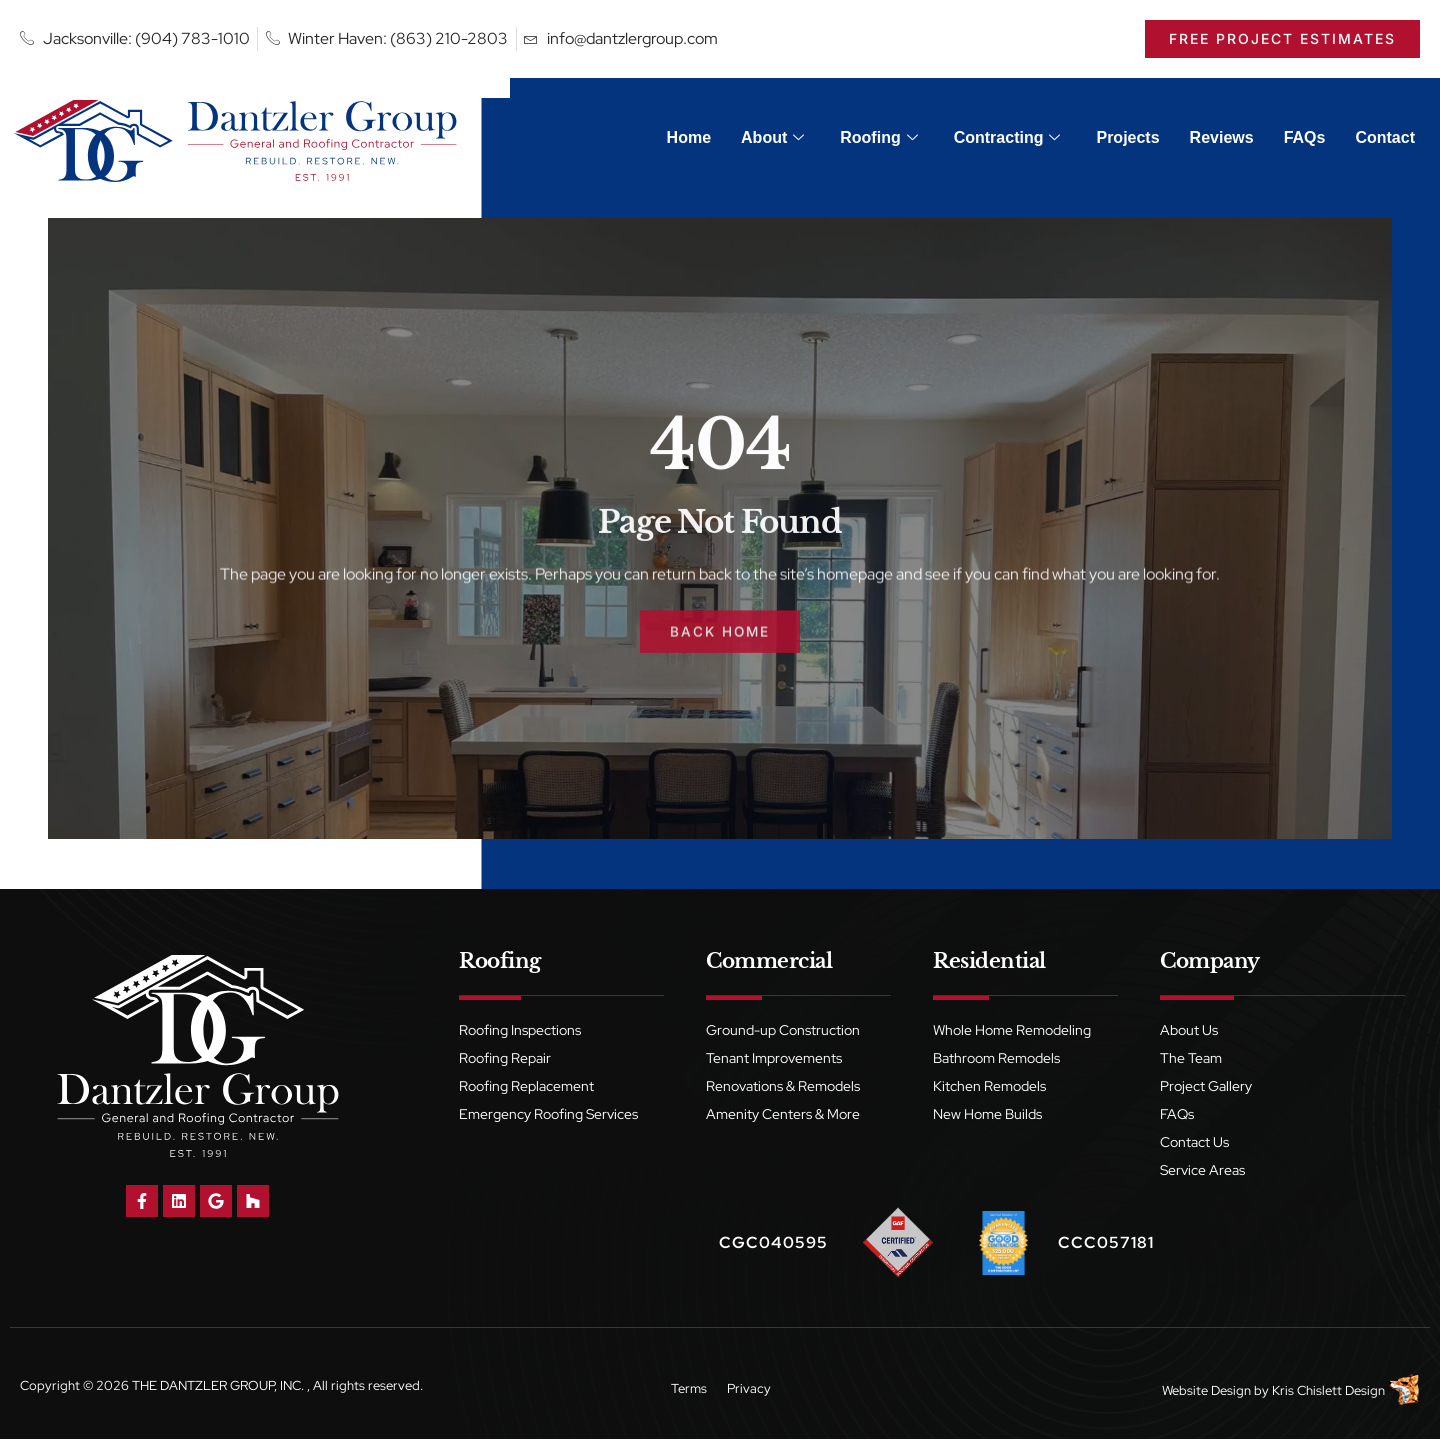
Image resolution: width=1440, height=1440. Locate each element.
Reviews (1222, 137)
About (772, 138)
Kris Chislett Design (1328, 1391)
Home (689, 137)
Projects (1127, 137)
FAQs (1305, 137)
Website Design (1206, 1391)
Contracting (1007, 138)
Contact (1385, 137)
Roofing (878, 138)
